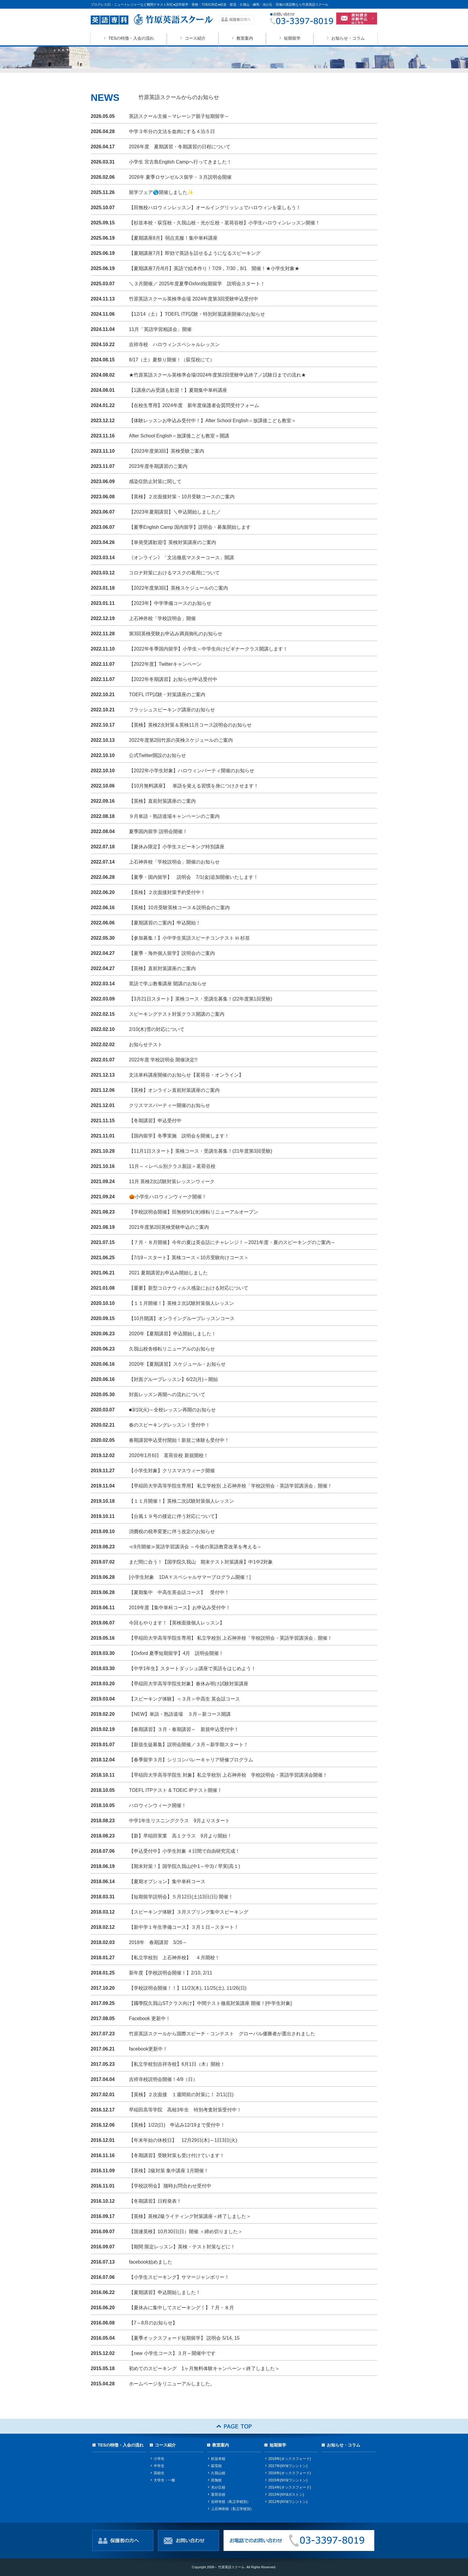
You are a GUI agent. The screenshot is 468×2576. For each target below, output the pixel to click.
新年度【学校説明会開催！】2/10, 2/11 (170, 1972)
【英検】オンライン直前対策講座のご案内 (174, 1090)
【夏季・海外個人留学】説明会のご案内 (172, 953)
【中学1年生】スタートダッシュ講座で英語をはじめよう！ (192, 1668)
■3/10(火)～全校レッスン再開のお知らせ (172, 1409)
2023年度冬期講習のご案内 (158, 466)
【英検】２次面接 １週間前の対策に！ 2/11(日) (181, 2094)
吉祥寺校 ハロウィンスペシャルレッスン (174, 344)
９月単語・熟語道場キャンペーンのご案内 (176, 816)
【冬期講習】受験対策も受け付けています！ (176, 2155)
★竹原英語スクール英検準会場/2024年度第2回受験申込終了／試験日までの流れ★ (217, 374)
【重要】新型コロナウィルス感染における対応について (188, 1288)
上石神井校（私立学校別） (232, 2509)
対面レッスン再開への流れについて (167, 1394)
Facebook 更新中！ (149, 2018)
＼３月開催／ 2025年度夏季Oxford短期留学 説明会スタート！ (197, 283)
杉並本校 (218, 2459)
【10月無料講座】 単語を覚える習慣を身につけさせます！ (193, 785)
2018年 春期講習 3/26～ (158, 1942)
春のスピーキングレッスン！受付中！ (169, 1424)
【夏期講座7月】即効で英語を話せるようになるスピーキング (195, 253)
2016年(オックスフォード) (289, 2473)
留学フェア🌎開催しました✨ (161, 192)
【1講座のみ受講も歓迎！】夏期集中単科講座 (178, 390)
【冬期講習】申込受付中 (155, 1120)
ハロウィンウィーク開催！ (157, 1805)
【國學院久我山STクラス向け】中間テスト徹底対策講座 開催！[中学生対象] (210, 2003)
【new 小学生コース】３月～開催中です (172, 2353)
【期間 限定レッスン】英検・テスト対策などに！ (182, 2246)
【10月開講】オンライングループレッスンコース (182, 1318)
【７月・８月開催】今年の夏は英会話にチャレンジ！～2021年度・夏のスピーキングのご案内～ (232, 1242)
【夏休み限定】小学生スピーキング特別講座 (176, 846)
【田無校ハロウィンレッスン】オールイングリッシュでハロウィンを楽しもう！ (215, 207)
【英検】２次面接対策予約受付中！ (167, 892)
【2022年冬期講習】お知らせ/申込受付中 (173, 679)
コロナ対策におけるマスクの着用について (174, 572)
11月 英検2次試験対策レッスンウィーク (172, 1181)
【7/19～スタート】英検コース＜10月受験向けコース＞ (189, 1257)
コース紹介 (195, 38)
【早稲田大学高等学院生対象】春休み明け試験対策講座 (188, 1683)
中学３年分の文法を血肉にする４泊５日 (172, 131)
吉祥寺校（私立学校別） (230, 2502)
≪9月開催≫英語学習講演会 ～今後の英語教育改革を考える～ (195, 1546)
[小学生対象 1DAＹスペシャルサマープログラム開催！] (190, 1577)
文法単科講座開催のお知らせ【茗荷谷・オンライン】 (186, 1074)
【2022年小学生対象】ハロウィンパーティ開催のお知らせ (191, 770)
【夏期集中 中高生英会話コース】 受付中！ (179, 1592)
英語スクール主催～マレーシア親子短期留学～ (179, 116)
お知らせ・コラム (348, 38)
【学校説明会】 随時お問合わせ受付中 (170, 2185)
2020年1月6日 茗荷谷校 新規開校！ (168, 1455)
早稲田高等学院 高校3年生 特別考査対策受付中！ (185, 2109)
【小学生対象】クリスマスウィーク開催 (172, 1470)
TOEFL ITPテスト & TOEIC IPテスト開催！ (175, 1790)
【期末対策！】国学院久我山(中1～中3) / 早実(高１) (184, 1866)
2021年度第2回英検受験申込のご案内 (169, 1227)
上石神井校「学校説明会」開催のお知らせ (174, 861)
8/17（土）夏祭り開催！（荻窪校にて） (172, 359)
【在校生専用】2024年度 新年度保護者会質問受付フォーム (194, 405)
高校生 (159, 2473)
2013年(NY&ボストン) (286, 2494)
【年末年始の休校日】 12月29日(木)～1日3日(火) (183, 2140)
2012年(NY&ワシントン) (287, 2502)
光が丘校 (218, 2487)
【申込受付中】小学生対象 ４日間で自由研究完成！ (184, 1851)
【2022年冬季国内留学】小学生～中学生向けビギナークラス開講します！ (208, 648)
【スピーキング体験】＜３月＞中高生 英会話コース (184, 1698)
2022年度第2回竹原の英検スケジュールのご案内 (181, 740)
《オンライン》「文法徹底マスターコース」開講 (181, 557)
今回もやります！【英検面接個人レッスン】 (176, 1622)
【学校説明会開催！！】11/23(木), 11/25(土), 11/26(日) (188, 1988)
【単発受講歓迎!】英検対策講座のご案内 (172, 542)
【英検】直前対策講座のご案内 (162, 801)
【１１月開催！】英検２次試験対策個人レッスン (181, 1303)
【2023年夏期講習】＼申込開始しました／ (177, 511)
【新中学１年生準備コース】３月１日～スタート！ (184, 1927)
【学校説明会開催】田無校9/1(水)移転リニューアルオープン (193, 1211)
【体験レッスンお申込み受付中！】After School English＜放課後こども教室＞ (212, 420)
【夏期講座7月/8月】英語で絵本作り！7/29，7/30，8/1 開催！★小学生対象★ (214, 268)
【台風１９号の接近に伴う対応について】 (174, 1516)
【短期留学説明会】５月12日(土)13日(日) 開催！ (181, 1896)
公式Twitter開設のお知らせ (157, 755)
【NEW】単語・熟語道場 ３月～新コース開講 (180, 1714)
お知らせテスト (145, 1044)
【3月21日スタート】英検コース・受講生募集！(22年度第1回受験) (200, 998)
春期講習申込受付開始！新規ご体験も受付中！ (179, 1440)
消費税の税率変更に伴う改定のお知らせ (172, 1531)
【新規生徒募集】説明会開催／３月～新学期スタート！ (188, 1744)
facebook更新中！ (148, 2048)
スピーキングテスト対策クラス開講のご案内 (176, 1014)
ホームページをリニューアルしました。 (172, 2383)
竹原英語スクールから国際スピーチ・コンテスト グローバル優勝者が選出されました (222, 2033)
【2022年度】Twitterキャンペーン (165, 664)
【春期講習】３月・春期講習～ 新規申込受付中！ (184, 1729)
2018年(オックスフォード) (289, 2459)
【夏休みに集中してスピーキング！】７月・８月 (181, 2307)
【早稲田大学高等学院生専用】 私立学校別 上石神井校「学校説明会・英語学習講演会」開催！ (230, 1485)
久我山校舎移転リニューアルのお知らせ (172, 1348)
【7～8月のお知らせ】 (153, 2322)
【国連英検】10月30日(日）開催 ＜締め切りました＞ (186, 2231)
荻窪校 (216, 2466)
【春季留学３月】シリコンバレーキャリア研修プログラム (191, 1759)
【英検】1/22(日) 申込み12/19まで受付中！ (177, 2125)
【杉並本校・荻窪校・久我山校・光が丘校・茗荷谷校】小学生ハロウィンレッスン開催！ (224, 222)
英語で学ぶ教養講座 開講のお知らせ (168, 983)
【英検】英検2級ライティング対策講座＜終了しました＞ (190, 2216)
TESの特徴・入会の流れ (131, 38)
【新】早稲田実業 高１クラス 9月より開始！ (180, 1835)
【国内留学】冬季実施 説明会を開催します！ (179, 1135)
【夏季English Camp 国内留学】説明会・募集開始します (190, 527)
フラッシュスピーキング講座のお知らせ (172, 709)
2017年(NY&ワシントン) (287, 2466)
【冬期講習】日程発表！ (155, 2201)
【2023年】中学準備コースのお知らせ (170, 603)
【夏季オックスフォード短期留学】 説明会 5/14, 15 (184, 2338)
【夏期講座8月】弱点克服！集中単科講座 (173, 238)
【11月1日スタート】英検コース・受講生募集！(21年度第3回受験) (200, 1151)
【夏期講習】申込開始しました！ (165, 2292)
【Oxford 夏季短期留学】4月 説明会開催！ (176, 1653)
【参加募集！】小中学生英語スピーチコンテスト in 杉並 (189, 938)
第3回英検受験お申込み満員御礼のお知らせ (175, 633)
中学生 (159, 2466)
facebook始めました (150, 2261)
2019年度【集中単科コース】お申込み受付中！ (179, 1607)
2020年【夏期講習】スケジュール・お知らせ (177, 1364)
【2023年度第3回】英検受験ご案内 (166, 451)
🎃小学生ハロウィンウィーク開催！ (168, 1196)
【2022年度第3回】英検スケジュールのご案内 (178, 588)
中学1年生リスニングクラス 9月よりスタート (179, 1820)
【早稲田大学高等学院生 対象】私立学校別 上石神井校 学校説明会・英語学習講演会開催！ (228, 1775)
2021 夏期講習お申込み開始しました (168, 1272)
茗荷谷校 (218, 2494)
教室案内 (244, 38)
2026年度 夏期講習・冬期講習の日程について (179, 146)
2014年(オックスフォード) (289, 2487)
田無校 (216, 2480)
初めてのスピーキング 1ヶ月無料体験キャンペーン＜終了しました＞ (204, 2368)
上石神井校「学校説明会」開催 (162, 618)
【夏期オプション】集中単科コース (167, 1881)
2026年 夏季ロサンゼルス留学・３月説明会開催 (180, 177)
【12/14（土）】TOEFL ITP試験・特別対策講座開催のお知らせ (197, 314)
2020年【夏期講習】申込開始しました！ (172, 1333)
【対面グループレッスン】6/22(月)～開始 (173, 1379)
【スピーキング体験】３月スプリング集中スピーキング (188, 1911)
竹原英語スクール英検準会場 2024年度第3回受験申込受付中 (193, 298)
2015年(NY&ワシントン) (287, 2480)
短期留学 (292, 38)
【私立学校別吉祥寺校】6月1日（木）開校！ (177, 2064)
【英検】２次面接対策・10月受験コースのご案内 (182, 496)
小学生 (159, 2459)
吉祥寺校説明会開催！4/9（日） (163, 2079)
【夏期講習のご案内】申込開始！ (165, 922)
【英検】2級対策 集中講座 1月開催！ (169, 2170)
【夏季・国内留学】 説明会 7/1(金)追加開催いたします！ (193, 877)
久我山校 (218, 2473)
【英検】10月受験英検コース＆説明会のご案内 (179, 907)
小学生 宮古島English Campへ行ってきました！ (180, 161)
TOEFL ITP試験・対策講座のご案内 (167, 694)
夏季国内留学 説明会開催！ (158, 831)
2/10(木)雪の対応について (156, 1029)
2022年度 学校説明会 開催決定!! (163, 1059)
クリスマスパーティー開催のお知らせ (169, 1105)
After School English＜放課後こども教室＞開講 (179, 435)
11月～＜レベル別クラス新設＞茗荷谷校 (172, 1166)
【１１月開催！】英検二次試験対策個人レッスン (181, 1501)
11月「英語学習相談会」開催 (160, 329)
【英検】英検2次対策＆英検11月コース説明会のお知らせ (190, 724)
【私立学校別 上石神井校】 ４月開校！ (174, 1957)
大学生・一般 (164, 2480)
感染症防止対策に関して (155, 481)
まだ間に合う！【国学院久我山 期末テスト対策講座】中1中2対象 (201, 1561)
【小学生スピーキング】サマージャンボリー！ (179, 2277)
